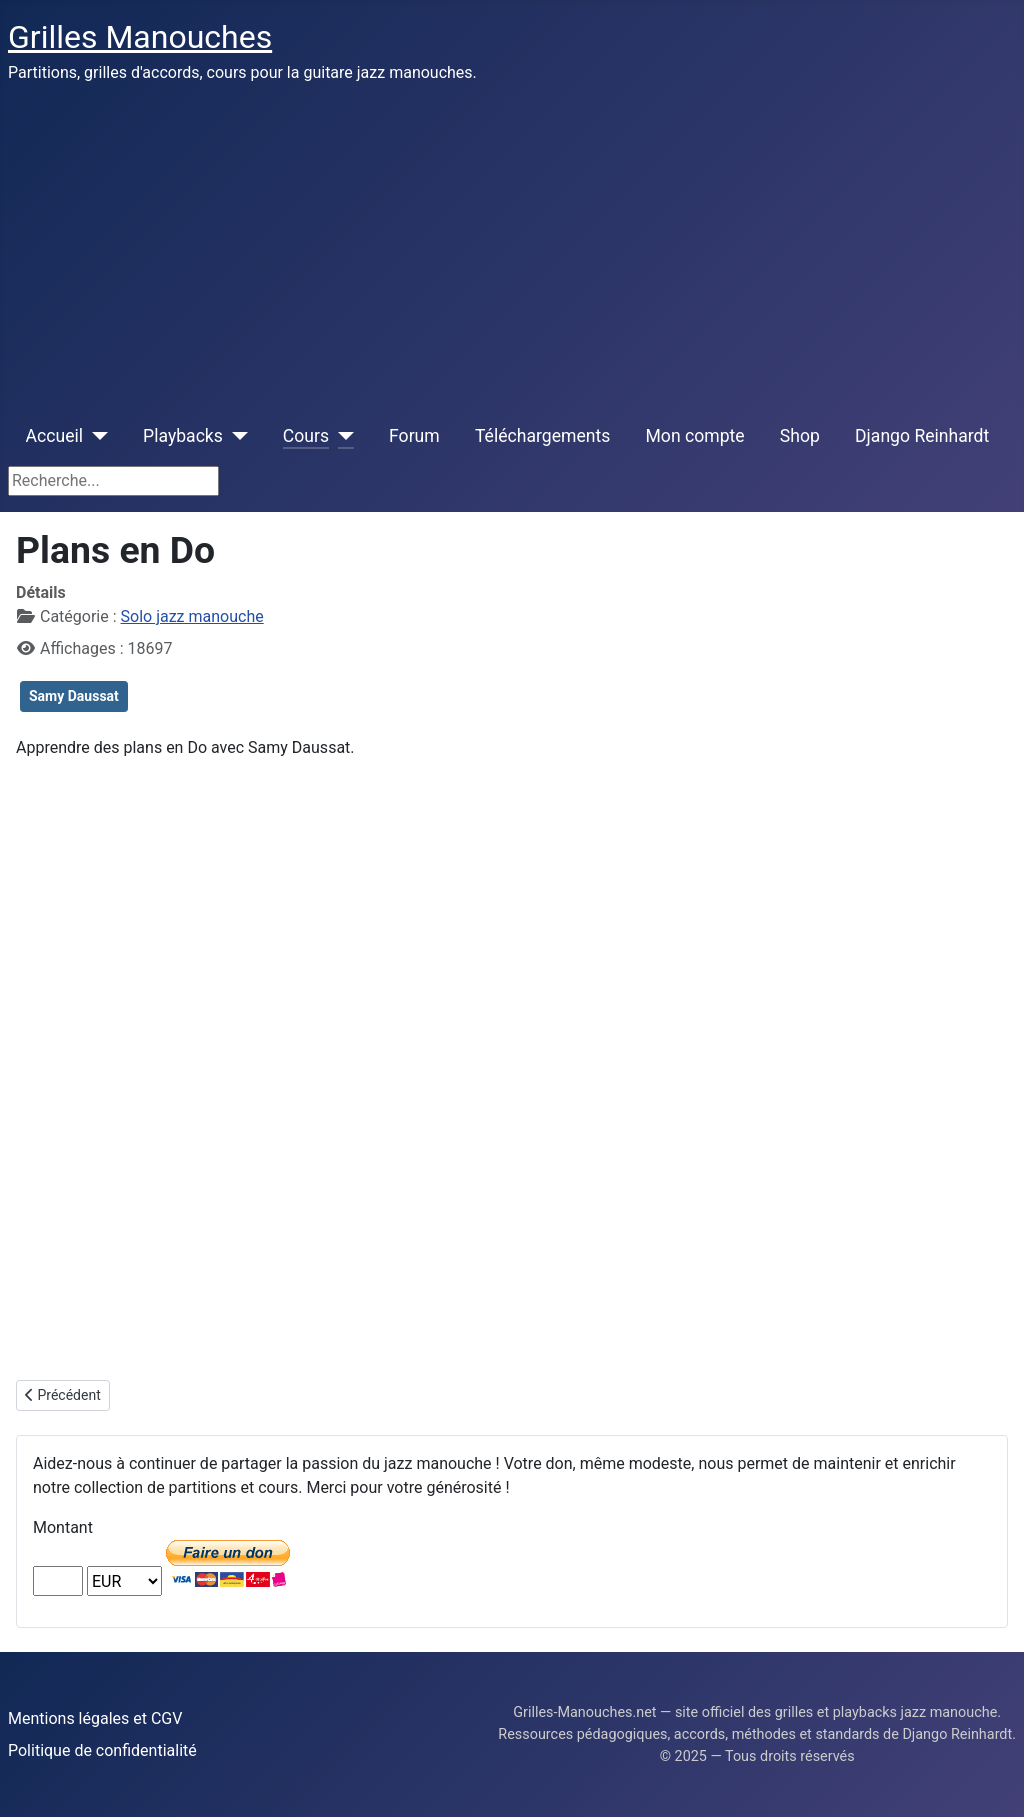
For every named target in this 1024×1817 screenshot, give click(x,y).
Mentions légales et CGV (95, 1718)
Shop (800, 436)
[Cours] (341, 436)
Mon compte (695, 436)
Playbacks (183, 436)
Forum (414, 436)
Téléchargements (542, 436)
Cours (306, 436)
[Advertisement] (512, 248)
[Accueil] (95, 436)
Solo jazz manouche (192, 616)
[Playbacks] (235, 436)
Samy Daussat (74, 696)
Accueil (54, 436)
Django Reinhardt (922, 436)
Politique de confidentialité (102, 1750)
